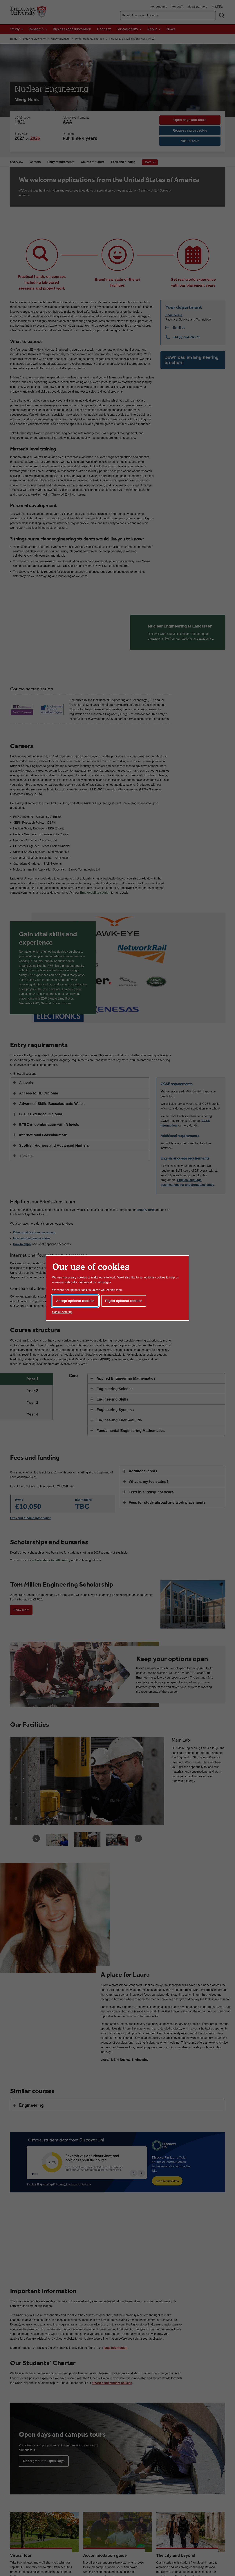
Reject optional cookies (123, 1301)
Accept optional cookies (75, 1301)
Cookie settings (62, 1311)
